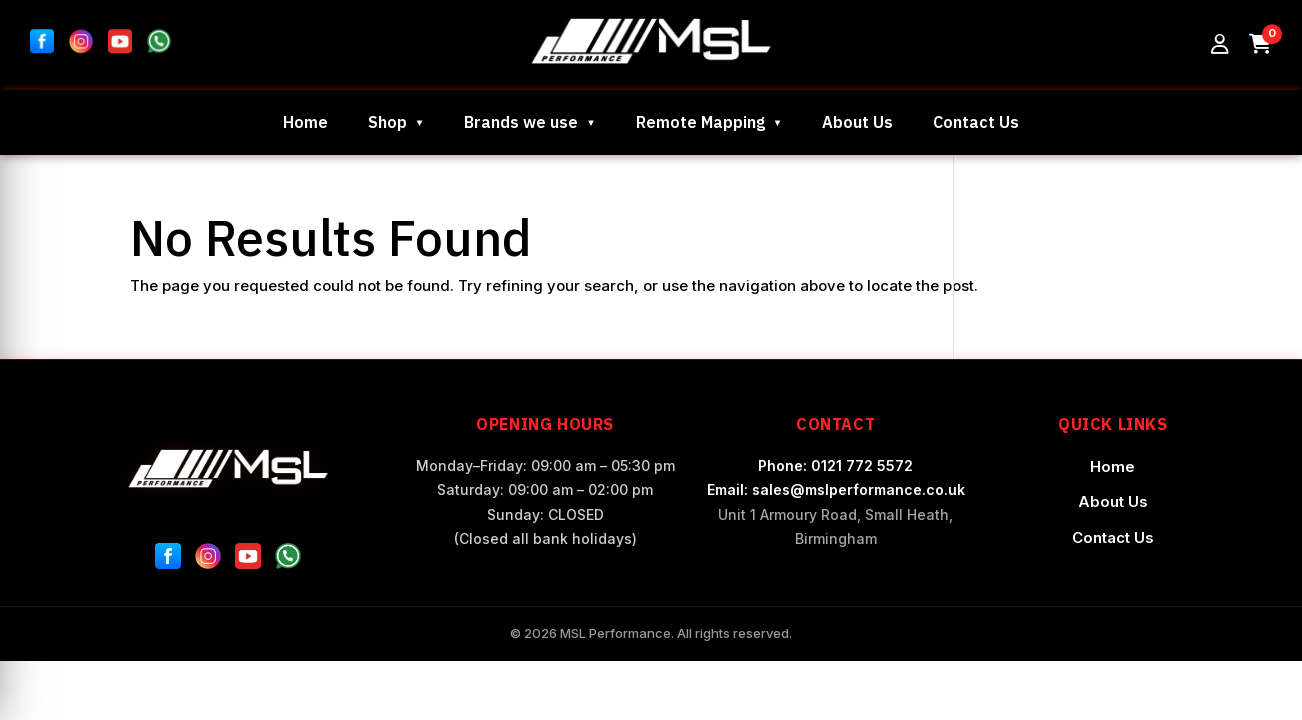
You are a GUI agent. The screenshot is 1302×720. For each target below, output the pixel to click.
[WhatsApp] (288, 560)
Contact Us (976, 122)
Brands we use (521, 122)
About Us (857, 122)
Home (305, 122)
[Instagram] (208, 560)
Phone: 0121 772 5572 (835, 465)
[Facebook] (168, 560)
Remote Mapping (700, 122)
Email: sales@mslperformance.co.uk (836, 489)
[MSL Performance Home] (228, 468)
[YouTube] (248, 560)
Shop (387, 122)
